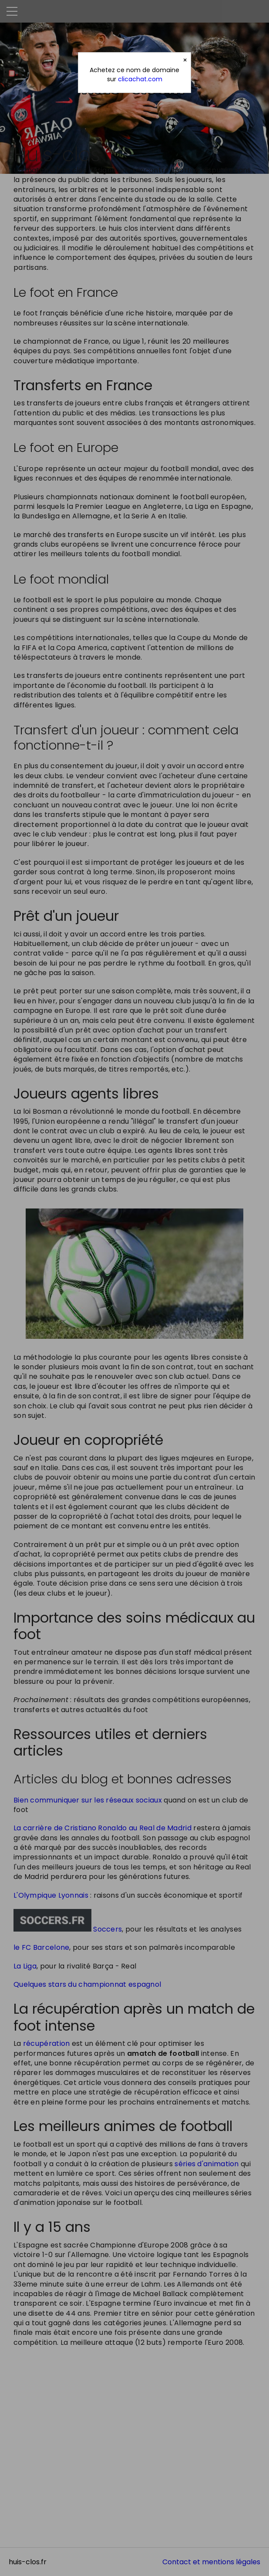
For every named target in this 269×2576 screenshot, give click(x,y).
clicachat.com (140, 79)
